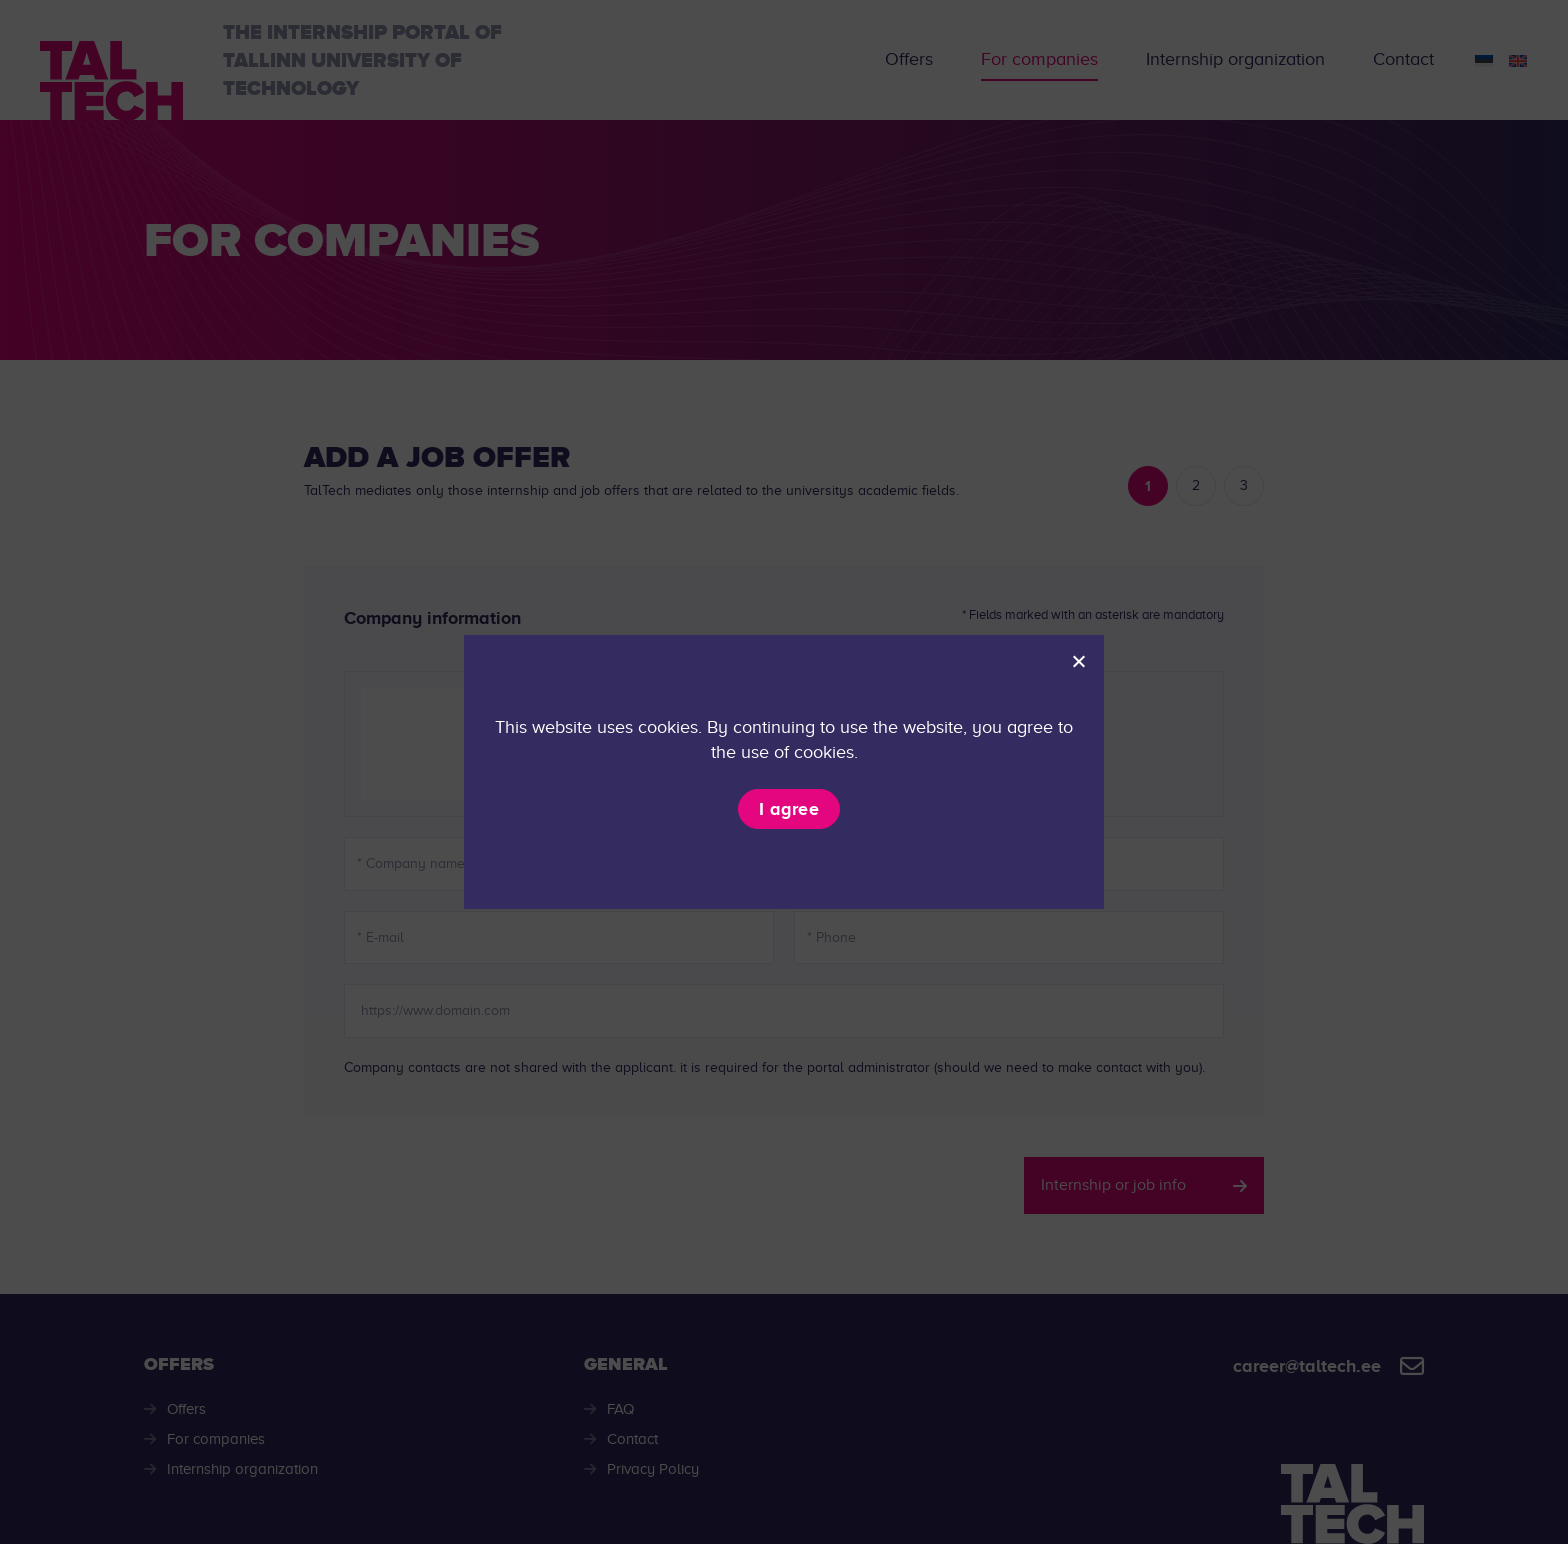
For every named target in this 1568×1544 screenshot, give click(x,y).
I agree (789, 809)
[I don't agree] (1078, 661)
